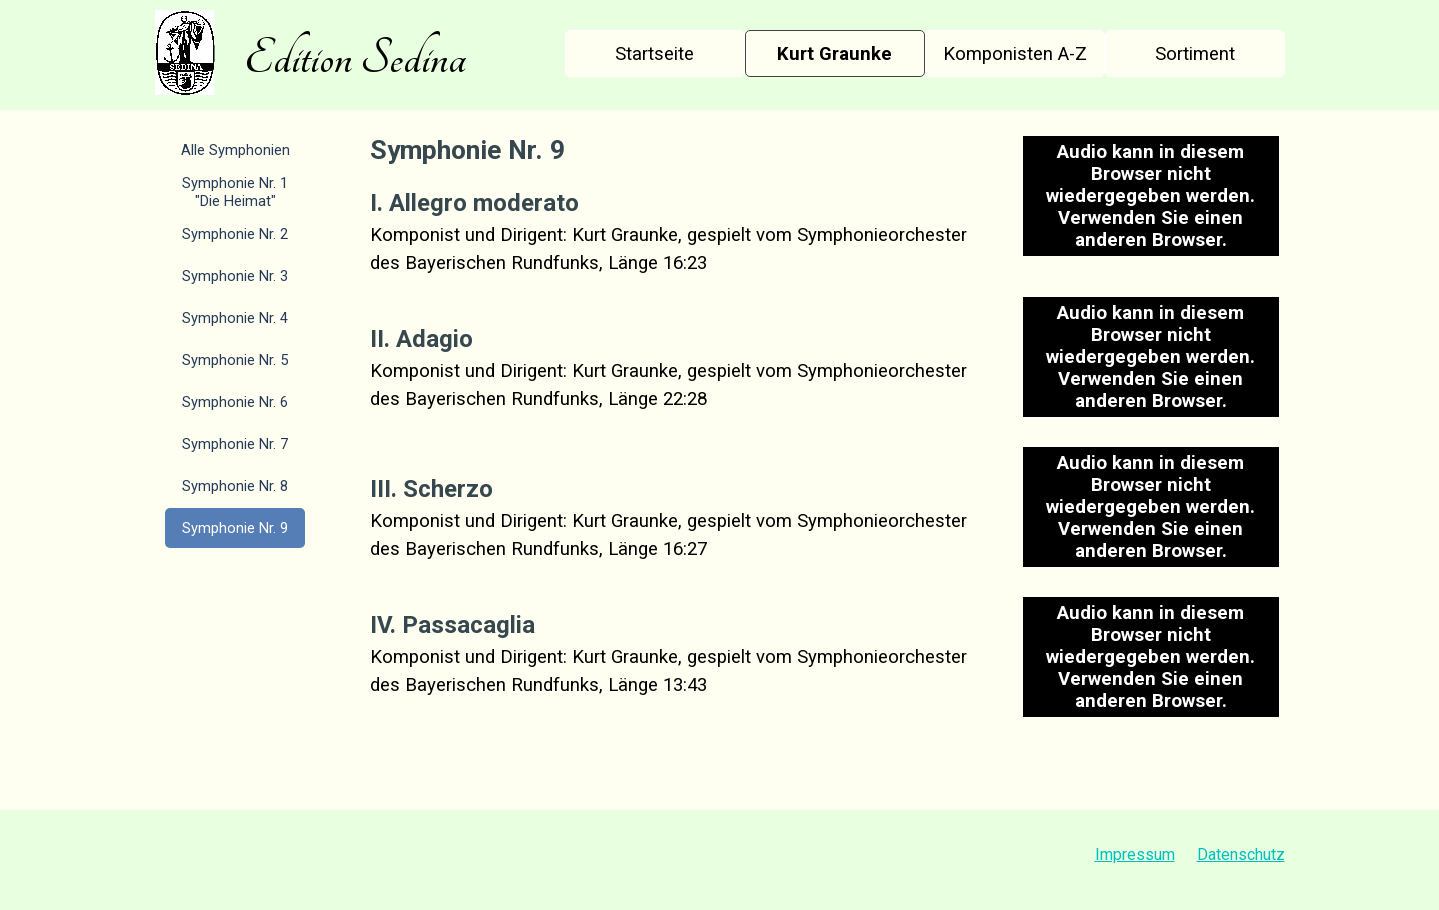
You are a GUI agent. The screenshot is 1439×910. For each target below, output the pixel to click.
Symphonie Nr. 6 (235, 402)
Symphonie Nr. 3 (235, 276)
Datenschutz (1241, 854)
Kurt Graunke (834, 54)
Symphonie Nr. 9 (235, 528)
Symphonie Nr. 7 (235, 444)
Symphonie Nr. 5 (235, 360)
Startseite (654, 54)
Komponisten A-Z (1015, 54)
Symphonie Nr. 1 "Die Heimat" (235, 192)
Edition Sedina (355, 58)
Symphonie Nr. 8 (235, 486)
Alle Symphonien (235, 150)
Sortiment (1195, 54)
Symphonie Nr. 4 (235, 318)
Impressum (1135, 854)
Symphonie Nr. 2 (235, 234)
